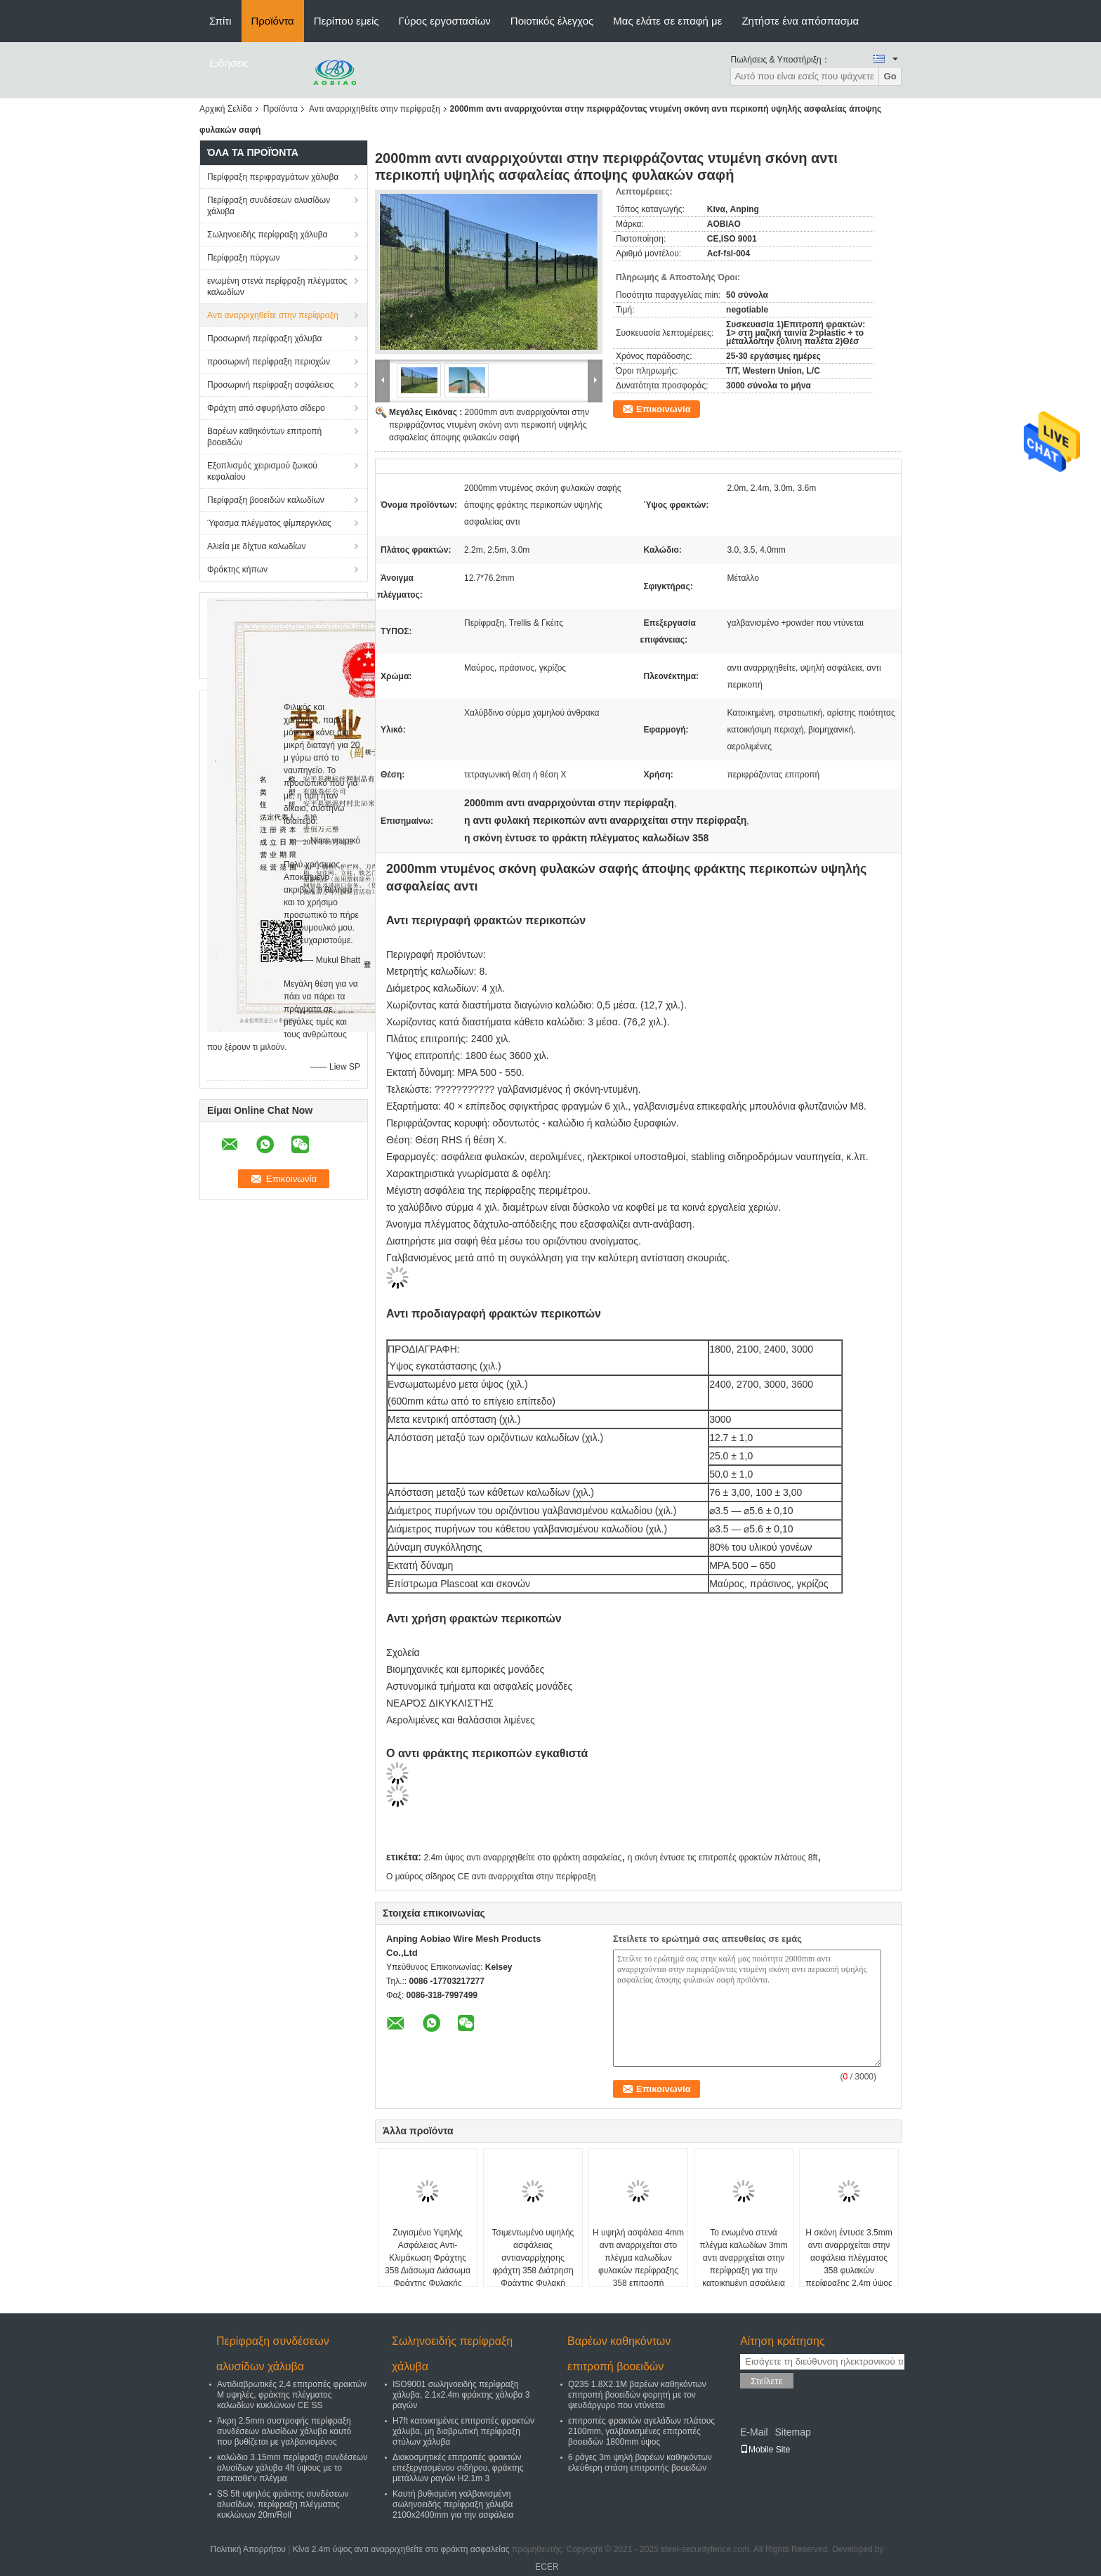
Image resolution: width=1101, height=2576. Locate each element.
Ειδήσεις (229, 63)
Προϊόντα (272, 21)
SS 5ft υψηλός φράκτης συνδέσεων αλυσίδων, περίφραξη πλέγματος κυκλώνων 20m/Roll (283, 2504)
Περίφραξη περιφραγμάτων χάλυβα (272, 177)
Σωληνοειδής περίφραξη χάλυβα (267, 234)
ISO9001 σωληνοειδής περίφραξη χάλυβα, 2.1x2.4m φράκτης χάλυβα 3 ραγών (461, 2394)
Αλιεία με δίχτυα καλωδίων (256, 546)
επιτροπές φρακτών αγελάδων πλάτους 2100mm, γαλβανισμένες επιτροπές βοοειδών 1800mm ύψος (641, 2431)
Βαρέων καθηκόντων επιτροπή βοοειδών (264, 436)
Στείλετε (767, 2381)
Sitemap (792, 2432)
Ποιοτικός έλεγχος (551, 21)
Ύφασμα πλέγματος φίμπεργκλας (269, 523)
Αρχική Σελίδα (225, 109)
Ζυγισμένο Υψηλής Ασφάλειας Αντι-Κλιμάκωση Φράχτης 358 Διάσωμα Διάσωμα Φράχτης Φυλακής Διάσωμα (427, 2264)
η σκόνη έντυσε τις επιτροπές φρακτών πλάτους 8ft (722, 1857)
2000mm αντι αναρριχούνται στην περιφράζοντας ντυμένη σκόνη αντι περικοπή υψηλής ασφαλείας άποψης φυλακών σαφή (489, 424)
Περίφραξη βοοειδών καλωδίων (265, 500)
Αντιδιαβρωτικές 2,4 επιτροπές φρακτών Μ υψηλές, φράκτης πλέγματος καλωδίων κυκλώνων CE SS (292, 2394)
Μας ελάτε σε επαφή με (667, 21)
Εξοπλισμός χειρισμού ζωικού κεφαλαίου (262, 471)
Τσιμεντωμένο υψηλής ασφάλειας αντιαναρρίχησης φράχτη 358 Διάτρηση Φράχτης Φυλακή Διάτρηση (533, 2264)
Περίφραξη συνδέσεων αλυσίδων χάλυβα (268, 205)
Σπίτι (220, 21)
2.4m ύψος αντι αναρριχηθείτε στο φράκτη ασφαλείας (522, 1857)
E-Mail (754, 2432)
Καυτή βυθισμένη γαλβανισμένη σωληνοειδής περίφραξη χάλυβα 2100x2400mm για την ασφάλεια (453, 2504)
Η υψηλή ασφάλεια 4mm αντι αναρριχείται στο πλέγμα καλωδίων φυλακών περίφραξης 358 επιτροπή (638, 2258)
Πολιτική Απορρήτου (247, 2549)
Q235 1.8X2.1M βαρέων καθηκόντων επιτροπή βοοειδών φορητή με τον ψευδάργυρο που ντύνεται (637, 2394)
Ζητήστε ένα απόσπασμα (800, 21)
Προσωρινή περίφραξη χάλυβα (264, 338)
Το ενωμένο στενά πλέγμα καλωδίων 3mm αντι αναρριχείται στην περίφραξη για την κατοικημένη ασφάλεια (743, 2258)
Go (890, 76)
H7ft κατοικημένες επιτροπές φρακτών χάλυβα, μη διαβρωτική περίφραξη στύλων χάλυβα (463, 2431)
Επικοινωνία (663, 409)
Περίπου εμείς (346, 21)
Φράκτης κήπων (237, 569)
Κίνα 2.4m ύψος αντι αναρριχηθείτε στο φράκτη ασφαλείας (401, 2549)
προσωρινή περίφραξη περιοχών (268, 362)
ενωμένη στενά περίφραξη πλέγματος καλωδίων (277, 286)
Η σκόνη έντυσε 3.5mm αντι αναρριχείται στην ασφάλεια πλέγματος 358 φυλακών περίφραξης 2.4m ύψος (848, 2258)
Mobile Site (765, 2450)
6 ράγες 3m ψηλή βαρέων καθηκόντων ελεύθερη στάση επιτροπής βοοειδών (640, 2462)
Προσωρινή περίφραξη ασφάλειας (270, 385)
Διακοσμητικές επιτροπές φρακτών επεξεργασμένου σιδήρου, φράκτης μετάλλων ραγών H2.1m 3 (458, 2467)
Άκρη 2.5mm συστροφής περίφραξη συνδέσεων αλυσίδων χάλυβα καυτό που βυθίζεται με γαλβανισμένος (284, 2431)
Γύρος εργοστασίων (445, 21)
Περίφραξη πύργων (243, 258)
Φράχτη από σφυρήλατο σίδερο (266, 408)
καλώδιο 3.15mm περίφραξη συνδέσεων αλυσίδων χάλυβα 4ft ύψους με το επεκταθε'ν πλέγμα (292, 2467)
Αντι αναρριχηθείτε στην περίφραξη (374, 109)
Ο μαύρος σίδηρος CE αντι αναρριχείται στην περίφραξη (490, 1876)
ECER (546, 2567)
